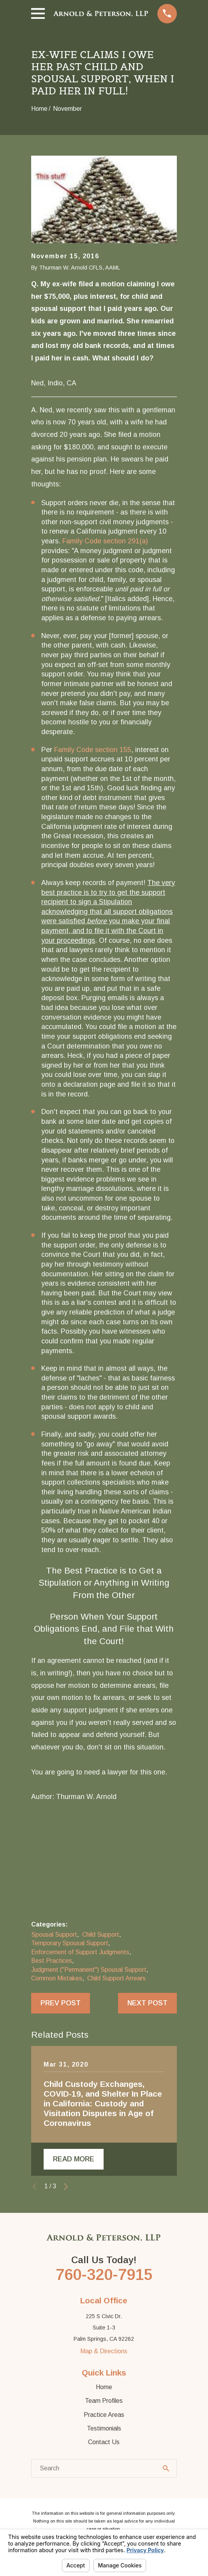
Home (104, 2387)
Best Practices (51, 1960)
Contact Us (104, 2442)
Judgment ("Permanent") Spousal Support (88, 1969)
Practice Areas (104, 2414)
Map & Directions (103, 2351)
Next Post (147, 2003)
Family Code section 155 (92, 750)
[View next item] (65, 2186)
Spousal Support (54, 1934)
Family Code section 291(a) (105, 541)
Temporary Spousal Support (69, 1943)
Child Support (100, 1934)
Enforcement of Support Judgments (80, 1952)
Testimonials (104, 2428)
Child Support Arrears (116, 1978)
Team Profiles (104, 2400)
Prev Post (61, 2003)
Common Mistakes (56, 1978)
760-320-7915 (104, 2274)
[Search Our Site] (166, 2468)
